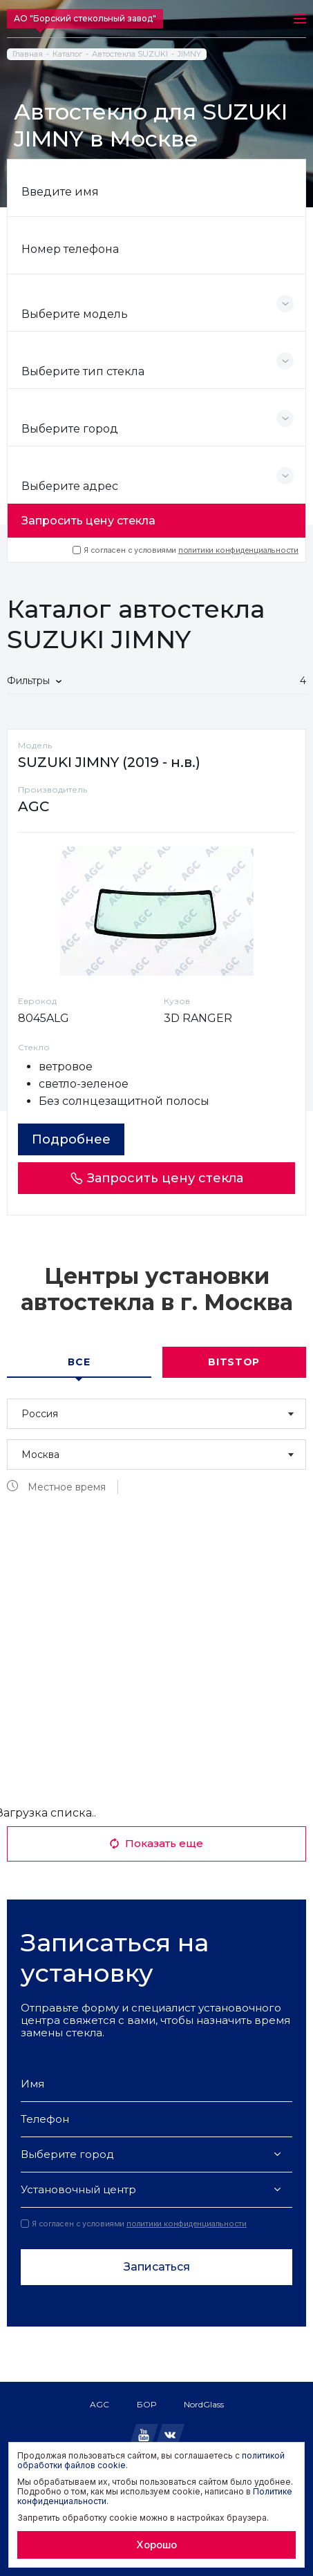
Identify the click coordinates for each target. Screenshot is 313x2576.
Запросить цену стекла (88, 520)
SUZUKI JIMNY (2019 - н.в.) (109, 762)
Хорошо (156, 2544)
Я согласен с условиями (185, 550)
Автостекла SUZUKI (130, 54)
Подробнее (71, 1139)
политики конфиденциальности (238, 550)
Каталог (67, 54)
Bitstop (234, 1362)
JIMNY (189, 54)
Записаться (157, 2266)
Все (79, 1362)
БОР (146, 2404)
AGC (99, 2404)
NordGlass (204, 2404)
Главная (27, 54)
